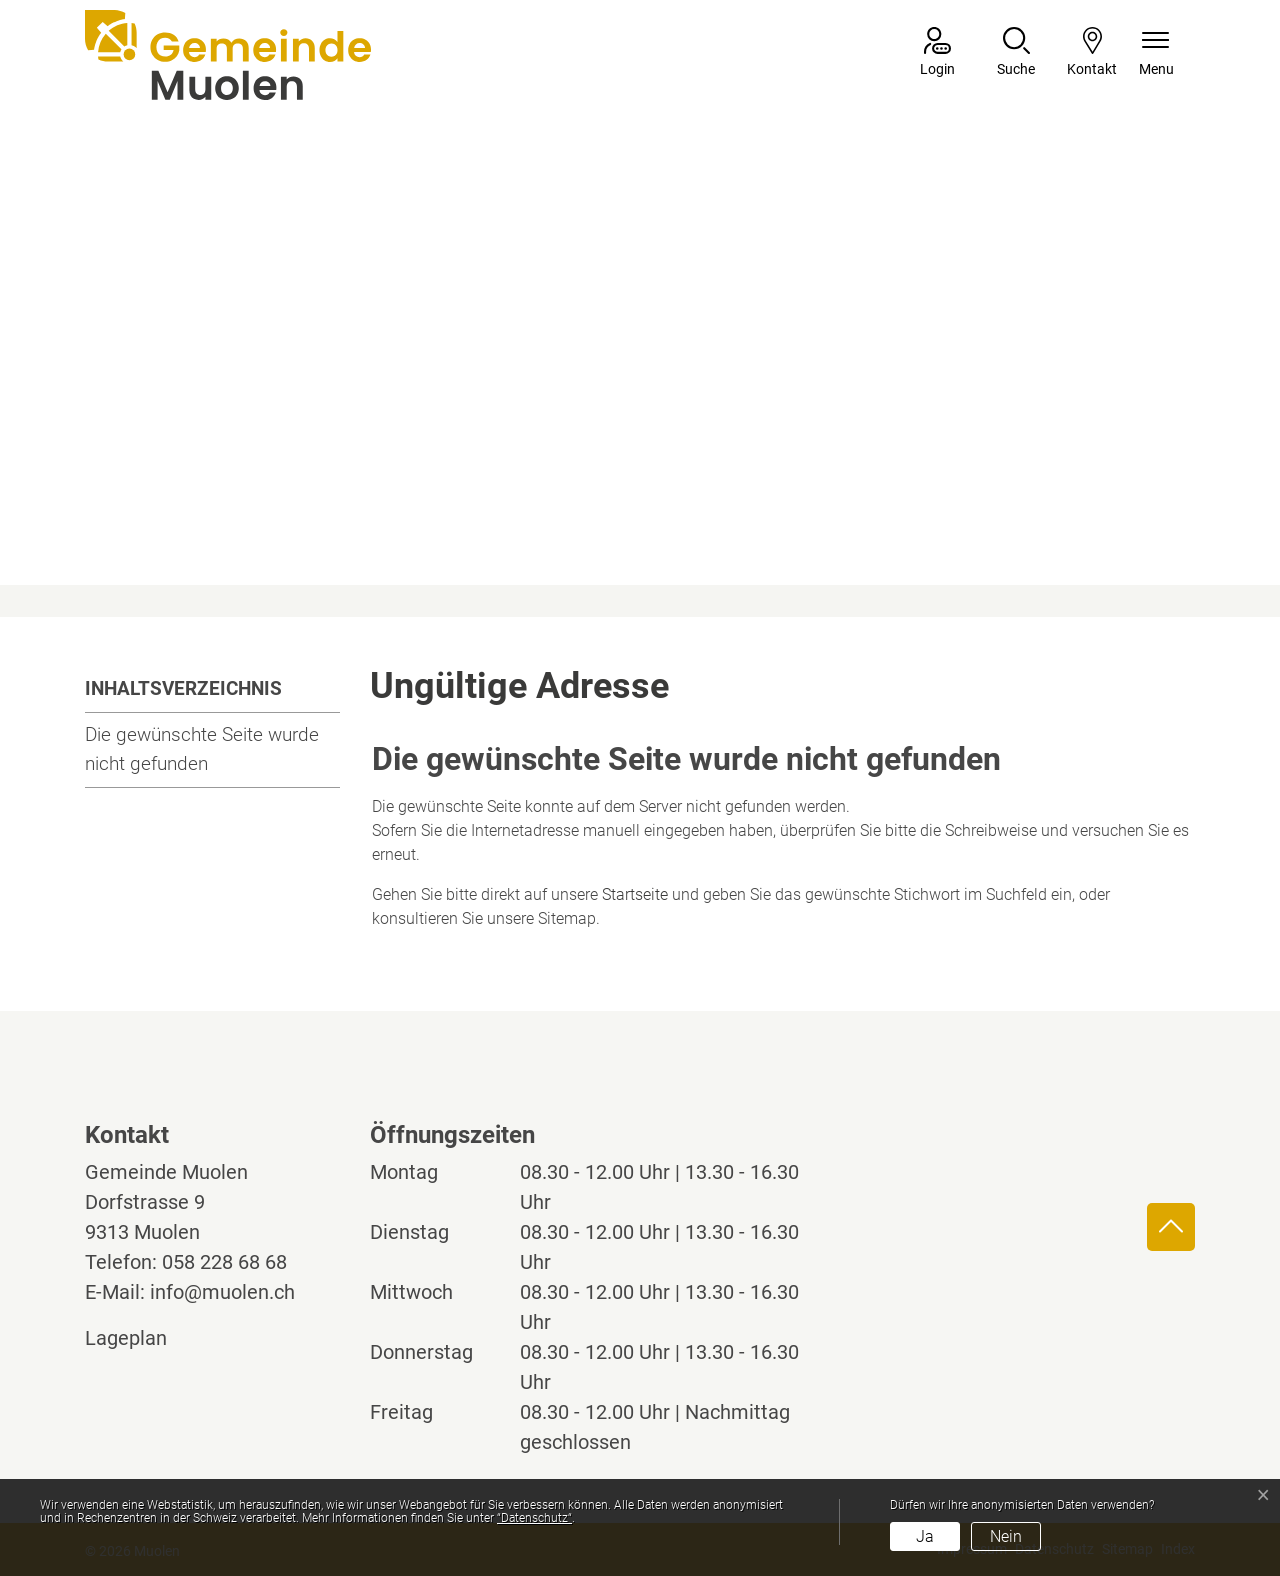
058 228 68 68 (224, 1262)
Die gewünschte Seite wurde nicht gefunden (202, 749)
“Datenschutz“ (534, 1518)
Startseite (635, 894)
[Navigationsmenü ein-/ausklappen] (1156, 53)
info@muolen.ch (222, 1292)
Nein (1006, 1536)
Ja (925, 1536)
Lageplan (144, 1338)
